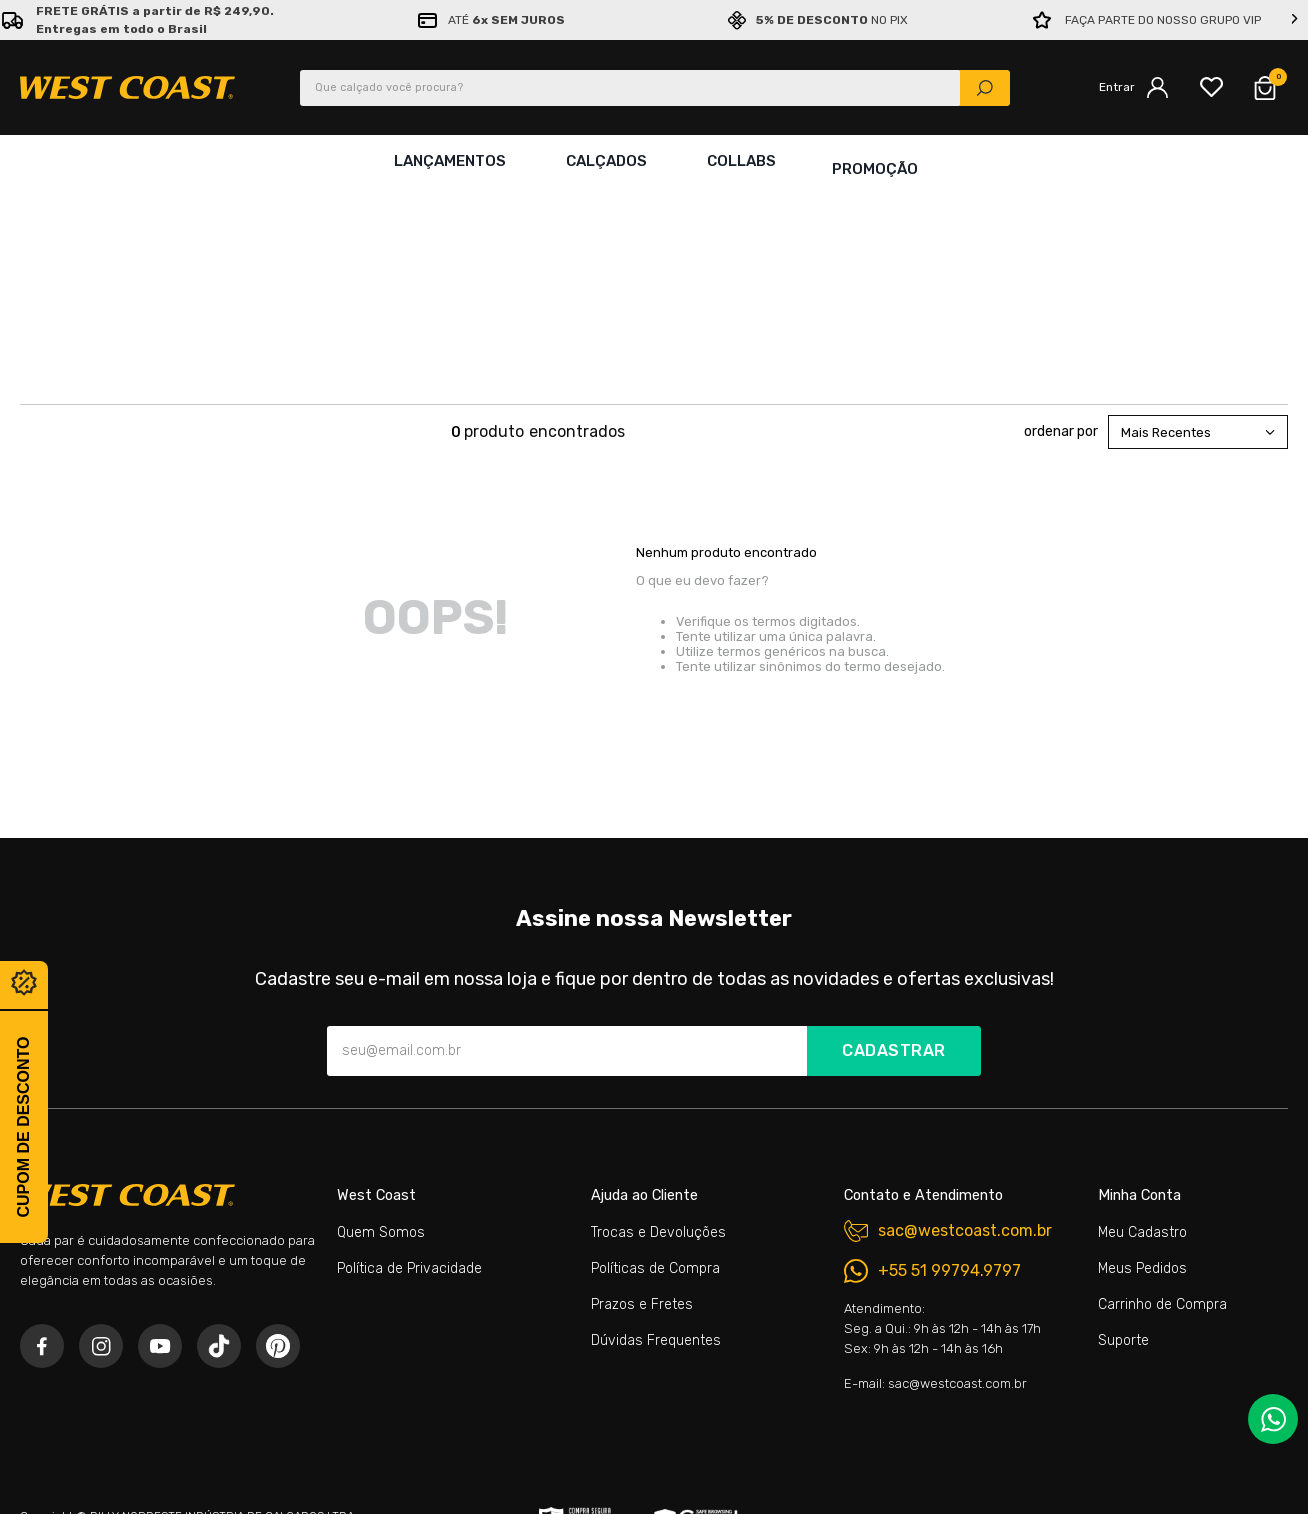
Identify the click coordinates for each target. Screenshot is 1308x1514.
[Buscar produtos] (985, 88)
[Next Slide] (1295, 20)
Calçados (602, 161)
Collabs (737, 161)
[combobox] (655, 88)
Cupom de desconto (23, 1126)
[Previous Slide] (13, 20)
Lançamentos (446, 161)
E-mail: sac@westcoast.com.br (935, 1196)
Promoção (875, 161)
